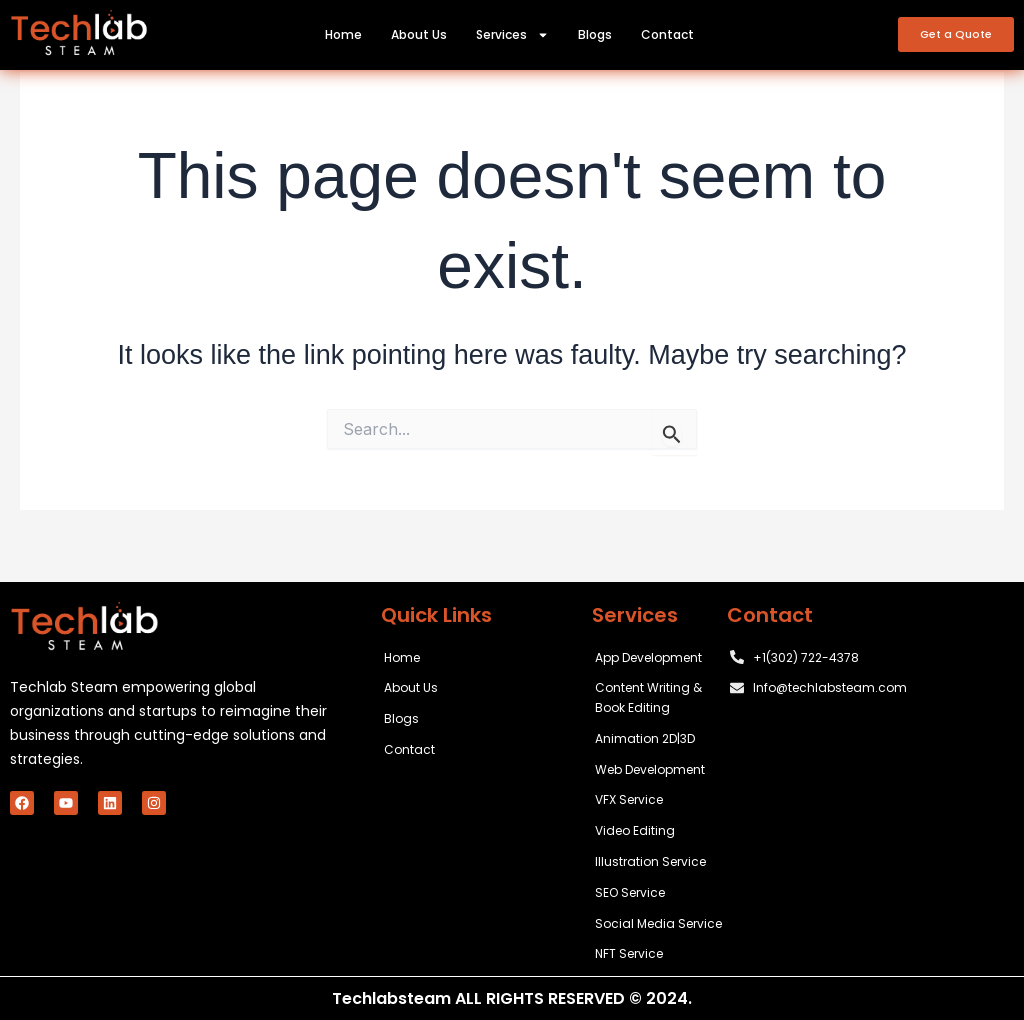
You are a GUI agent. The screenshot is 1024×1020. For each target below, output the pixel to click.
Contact (667, 34)
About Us (419, 34)
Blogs (595, 34)
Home (343, 34)
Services (512, 35)
